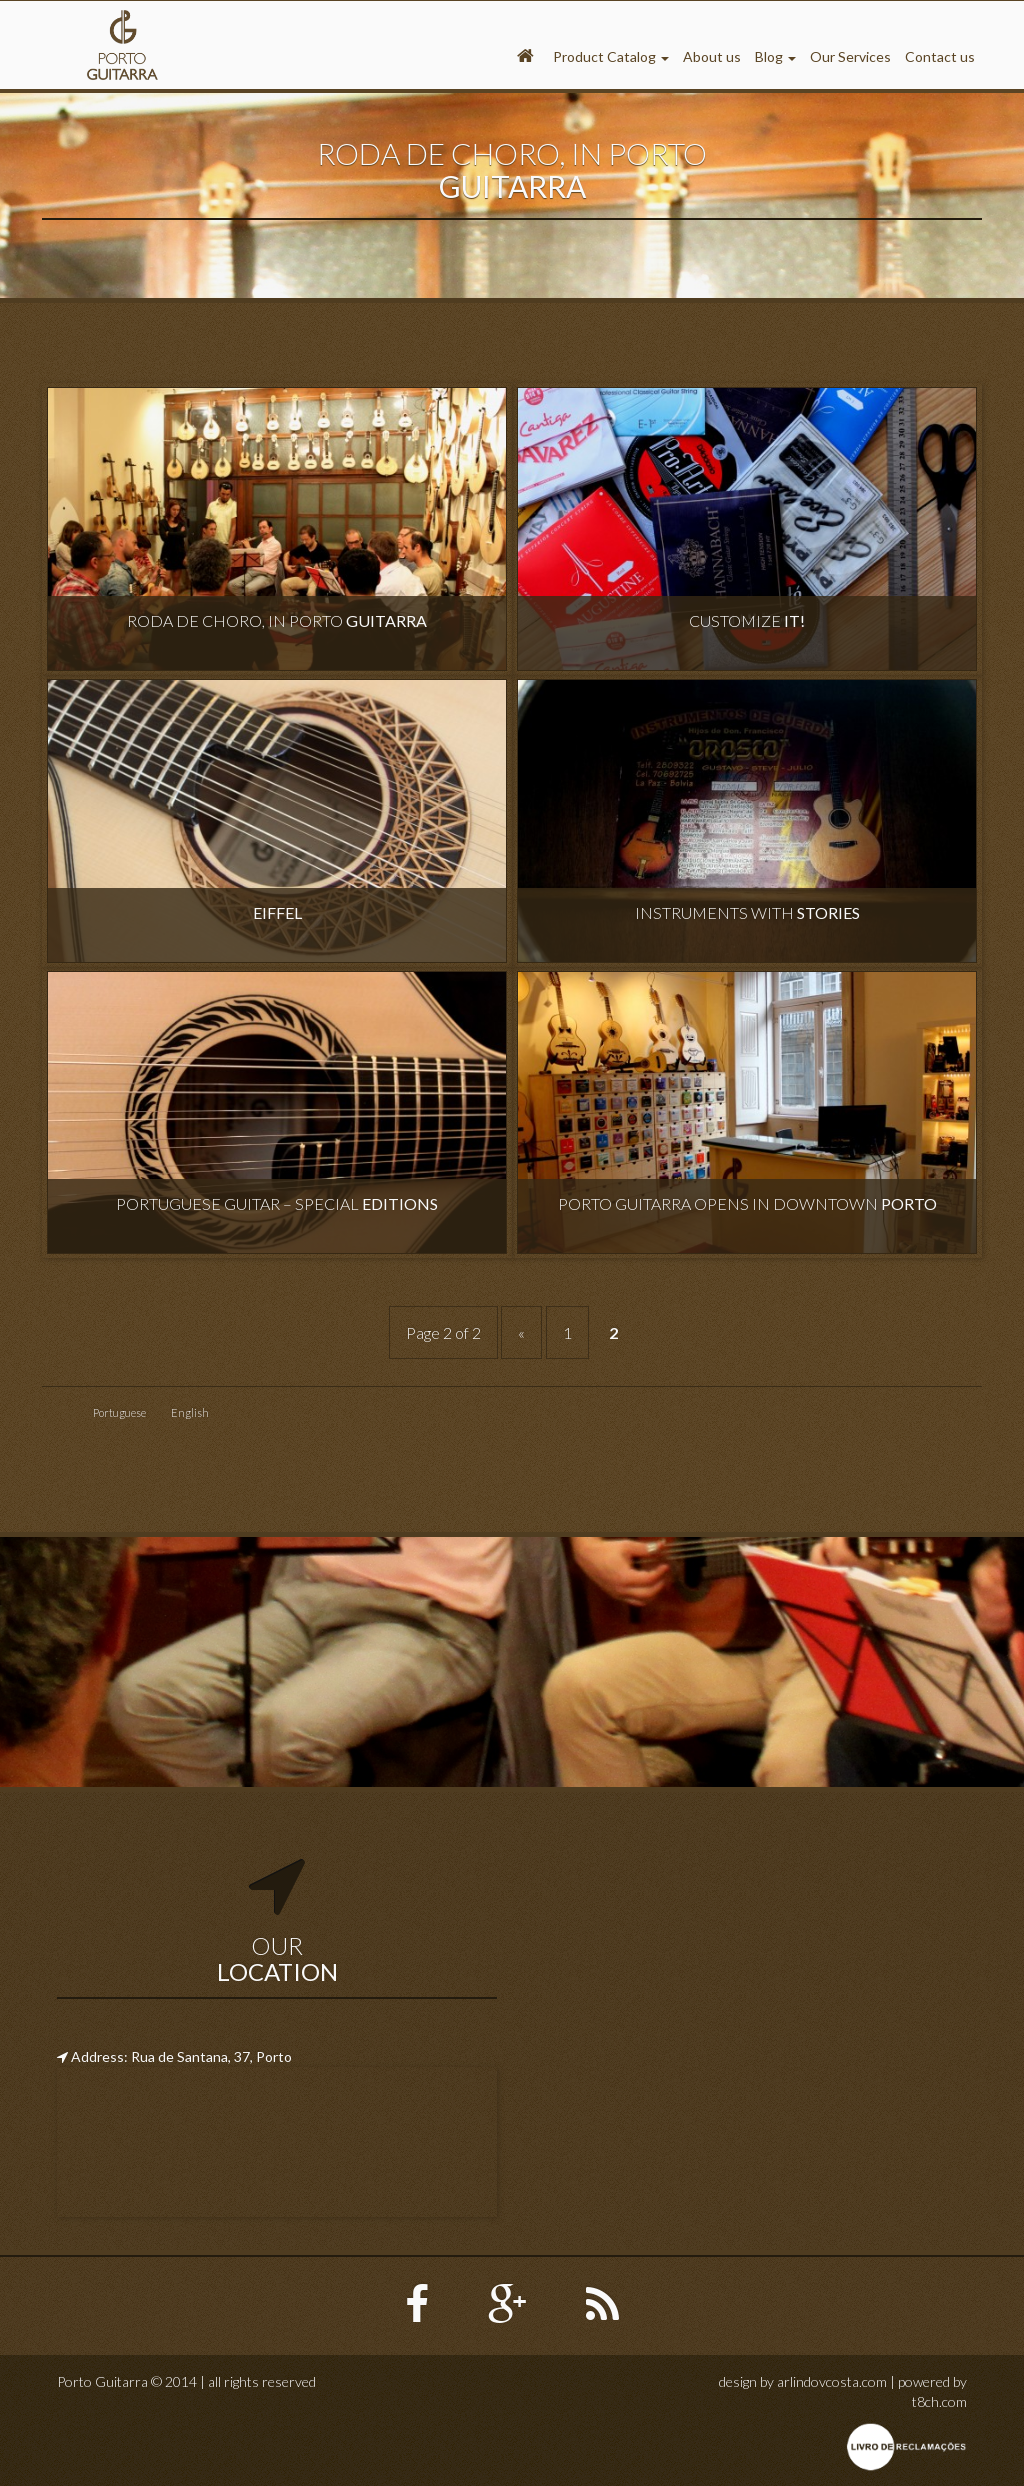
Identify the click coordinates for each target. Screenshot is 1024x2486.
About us (712, 56)
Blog (775, 56)
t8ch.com (939, 2401)
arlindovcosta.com (832, 2381)
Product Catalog (611, 56)
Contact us (940, 56)
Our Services (850, 56)
